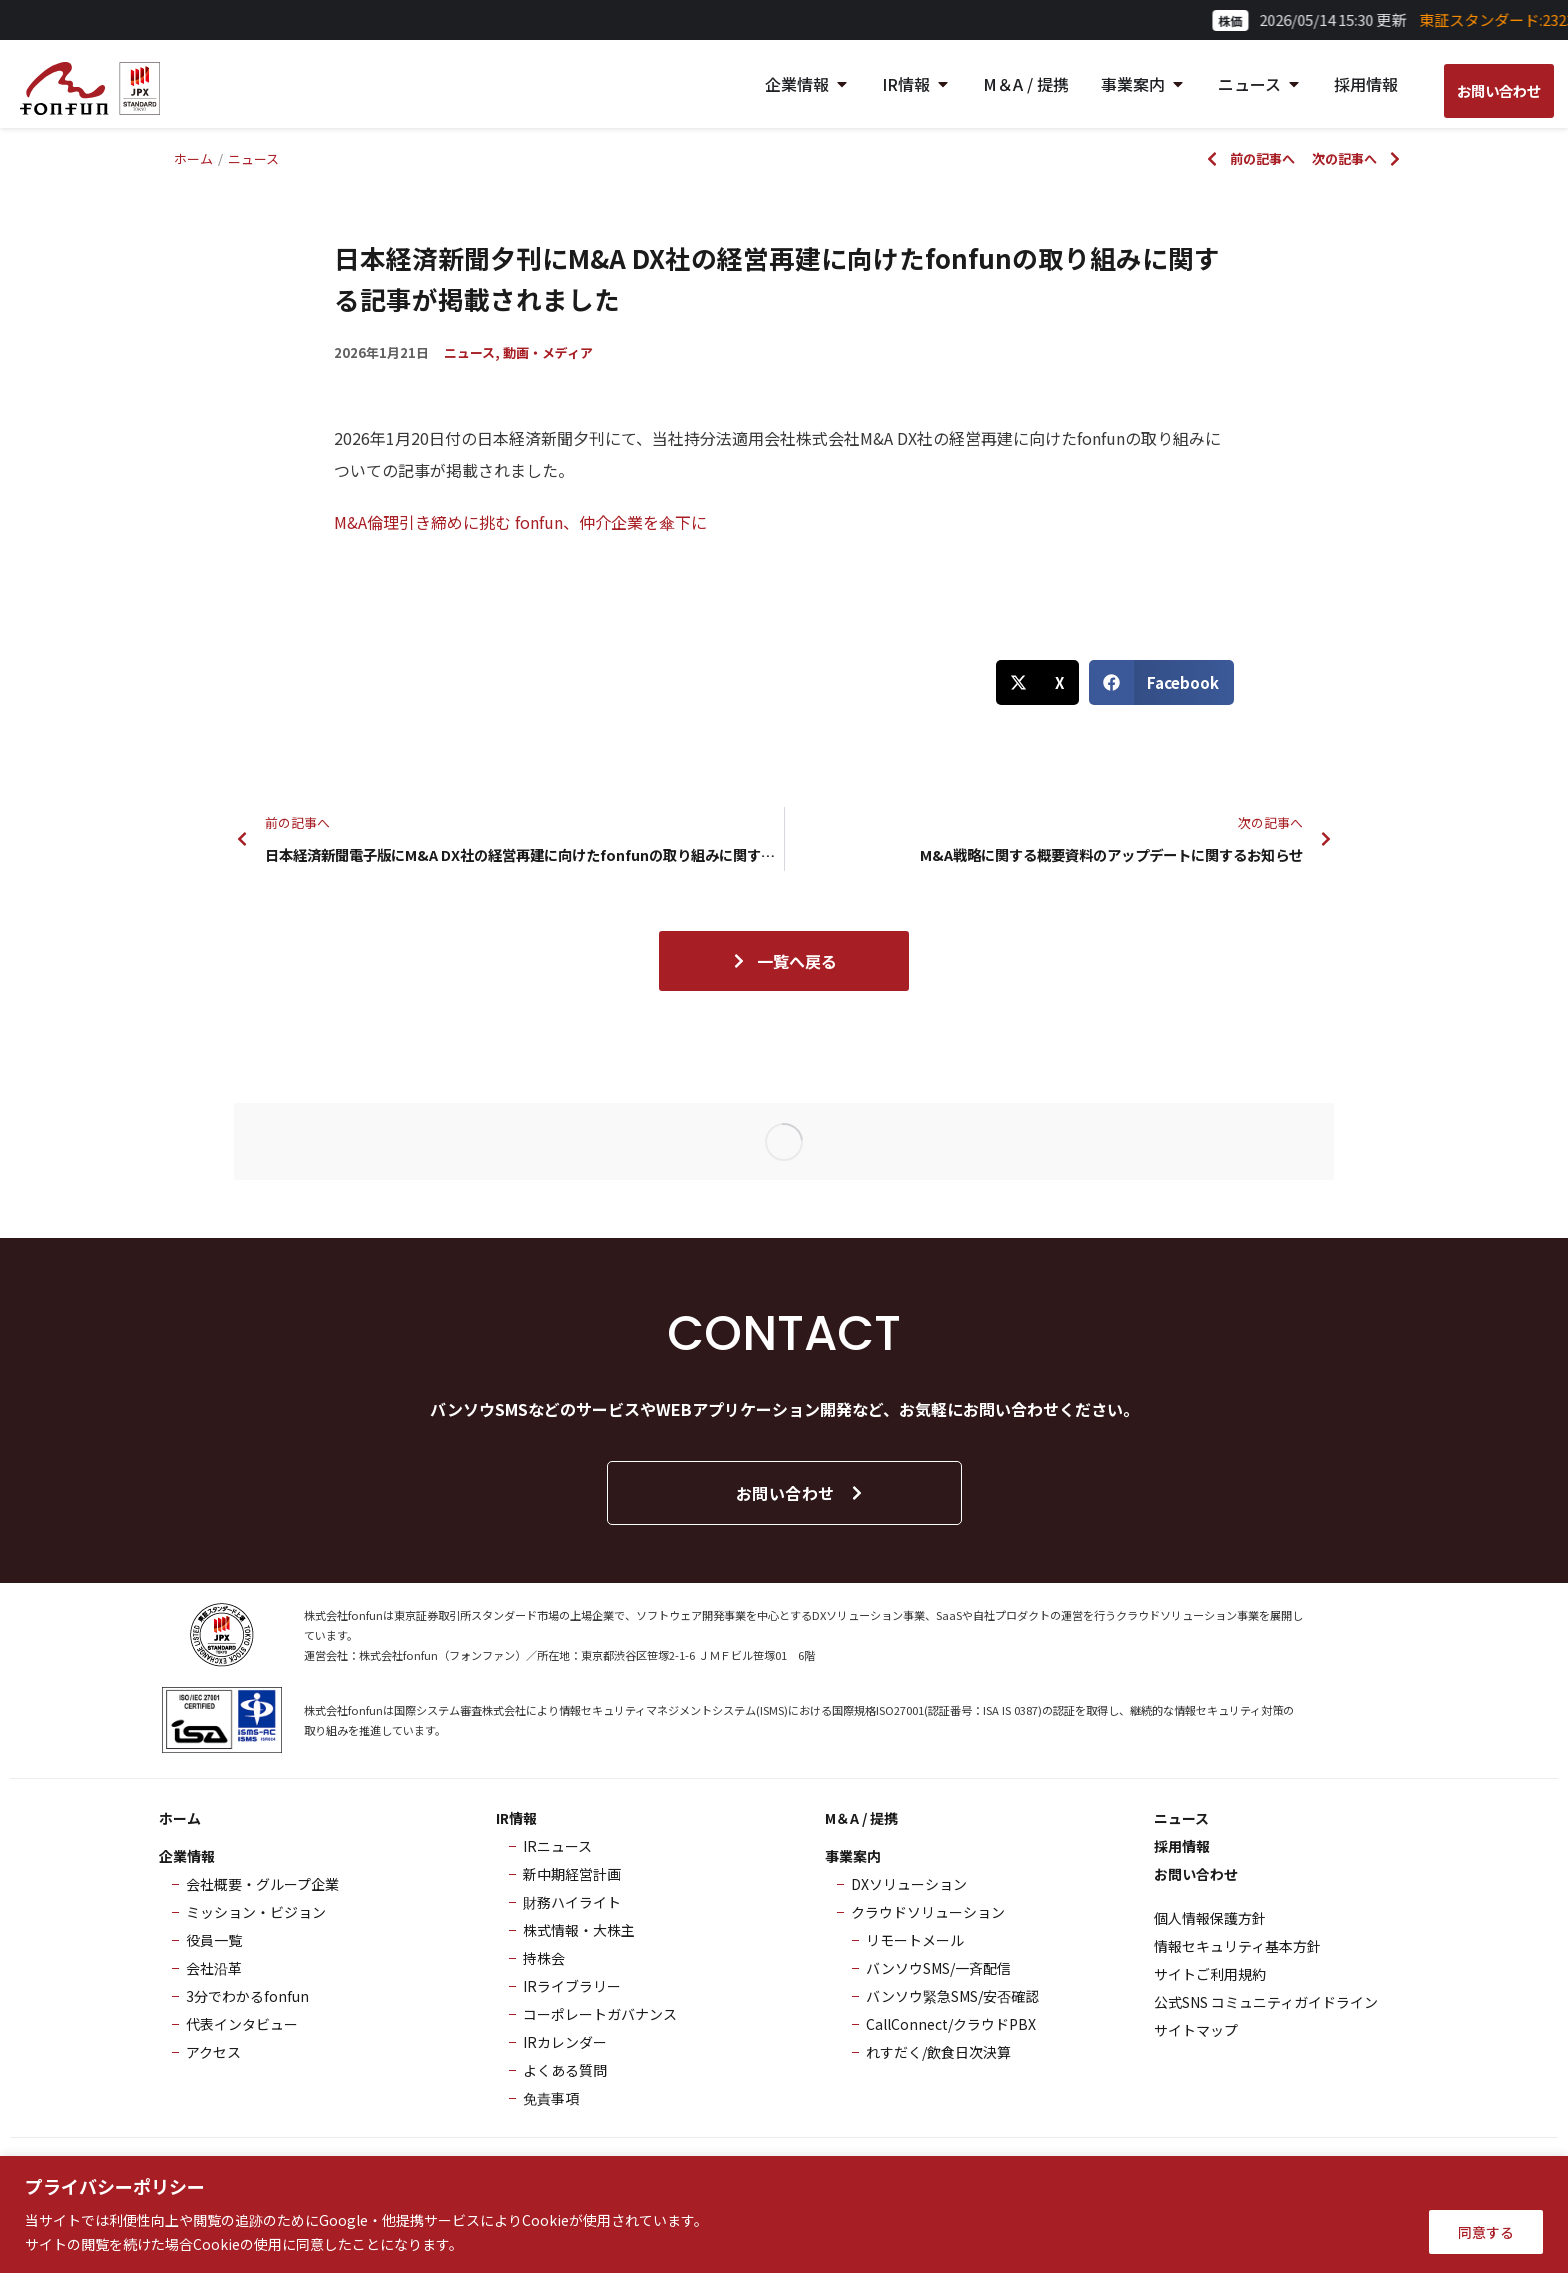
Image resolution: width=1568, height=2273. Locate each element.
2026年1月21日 (381, 352)
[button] (1037, 682)
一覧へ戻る (784, 961)
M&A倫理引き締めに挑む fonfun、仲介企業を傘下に (520, 522)
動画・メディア (548, 352)
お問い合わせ (800, 1493)
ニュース (469, 352)
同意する (1486, 2232)
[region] (784, 2214)
